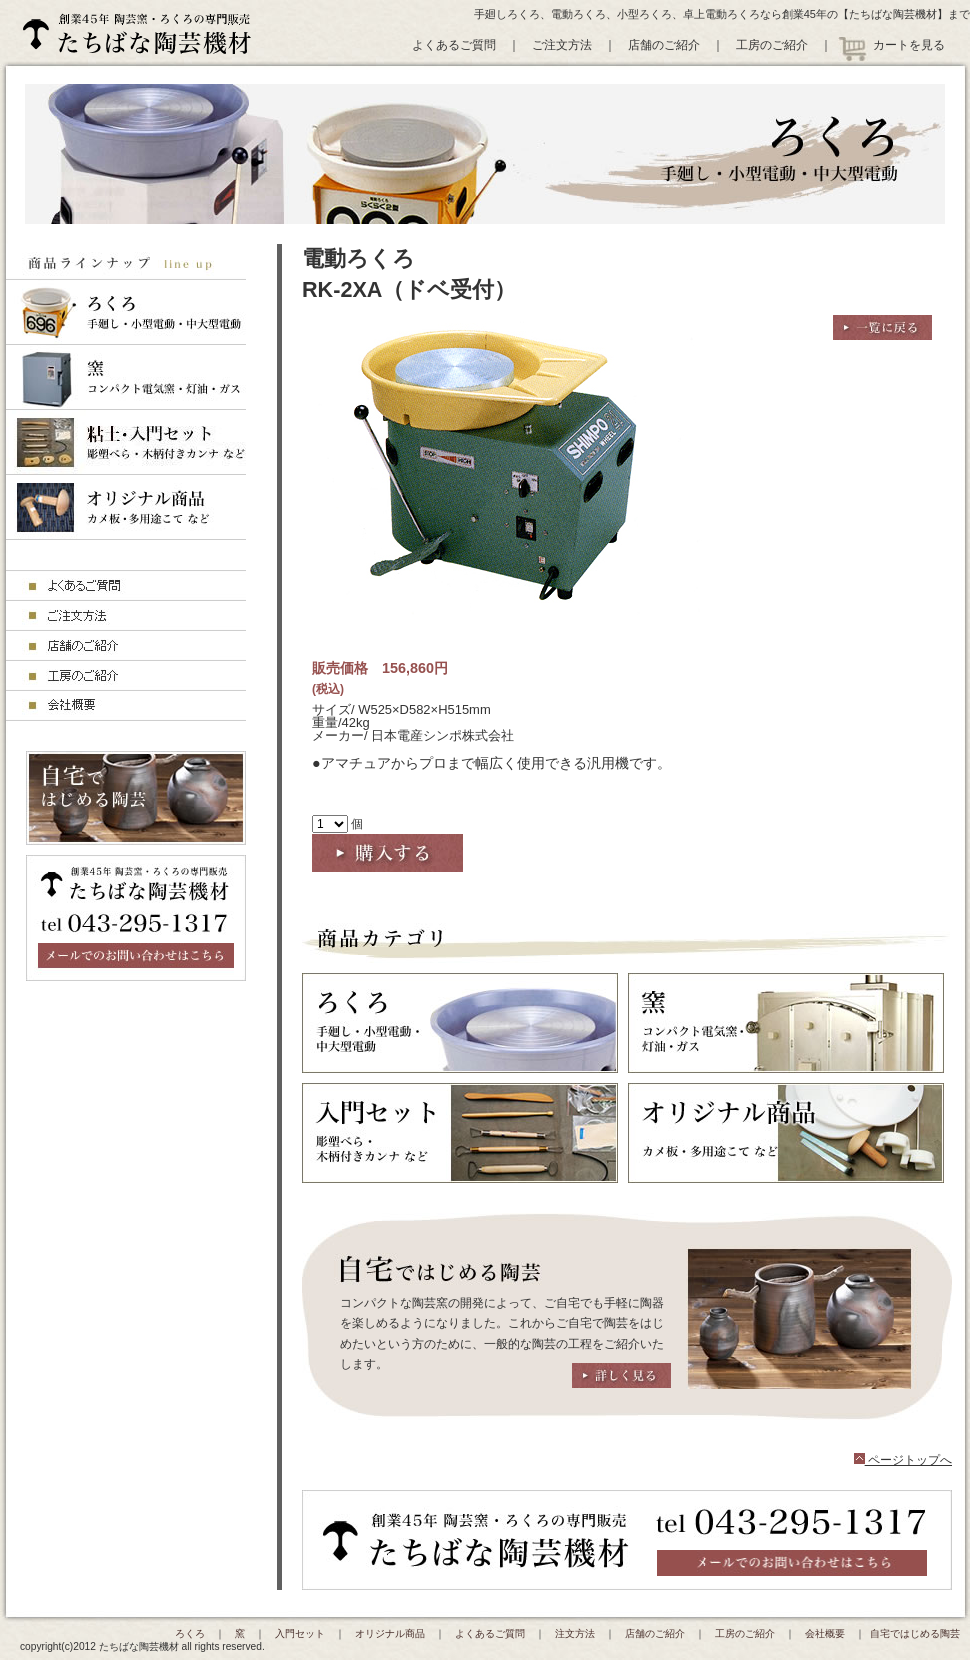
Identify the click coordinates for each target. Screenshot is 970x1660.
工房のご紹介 (772, 45)
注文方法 (575, 1633)
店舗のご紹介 (664, 45)
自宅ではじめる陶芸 (915, 1633)
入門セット (300, 1633)
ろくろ (190, 1633)
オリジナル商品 (390, 1633)
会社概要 (825, 1633)
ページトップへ (903, 1460)
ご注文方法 (562, 45)
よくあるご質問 (454, 45)
